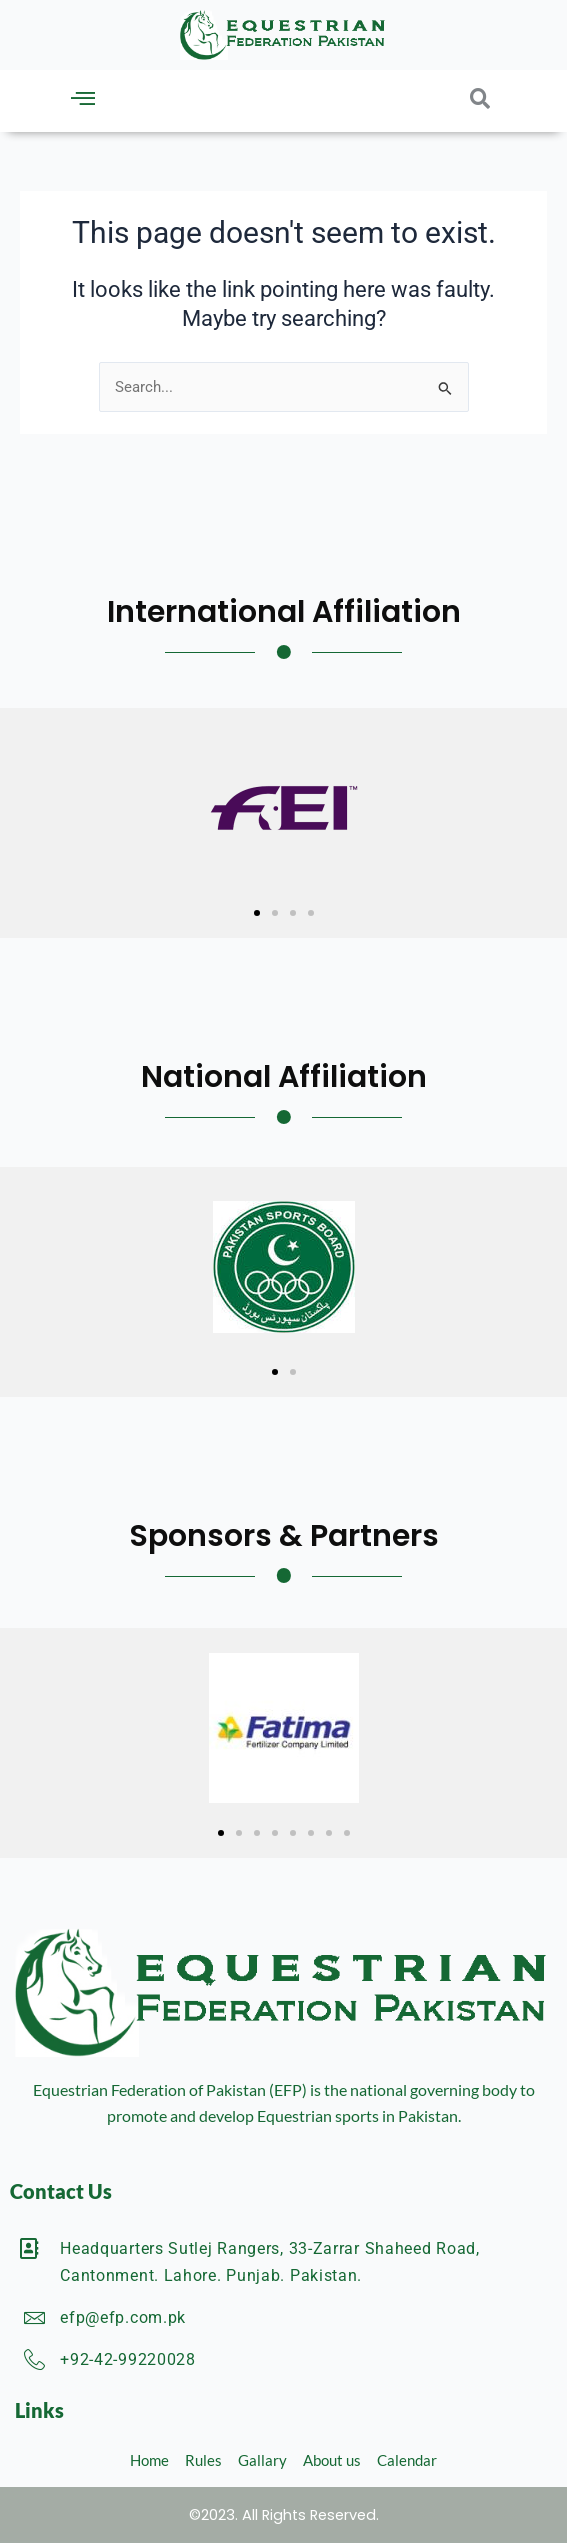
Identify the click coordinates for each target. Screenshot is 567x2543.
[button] (83, 99)
